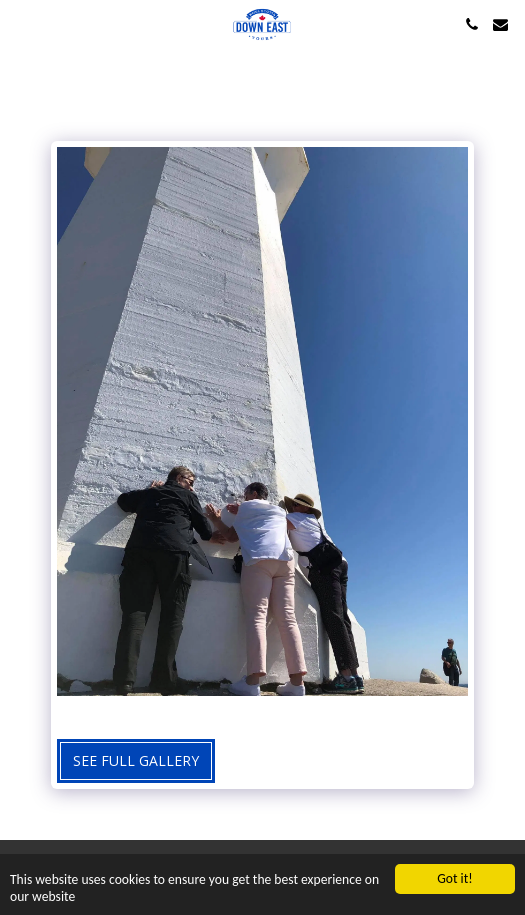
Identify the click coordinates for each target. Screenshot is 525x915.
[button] (22, 23)
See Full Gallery (136, 760)
